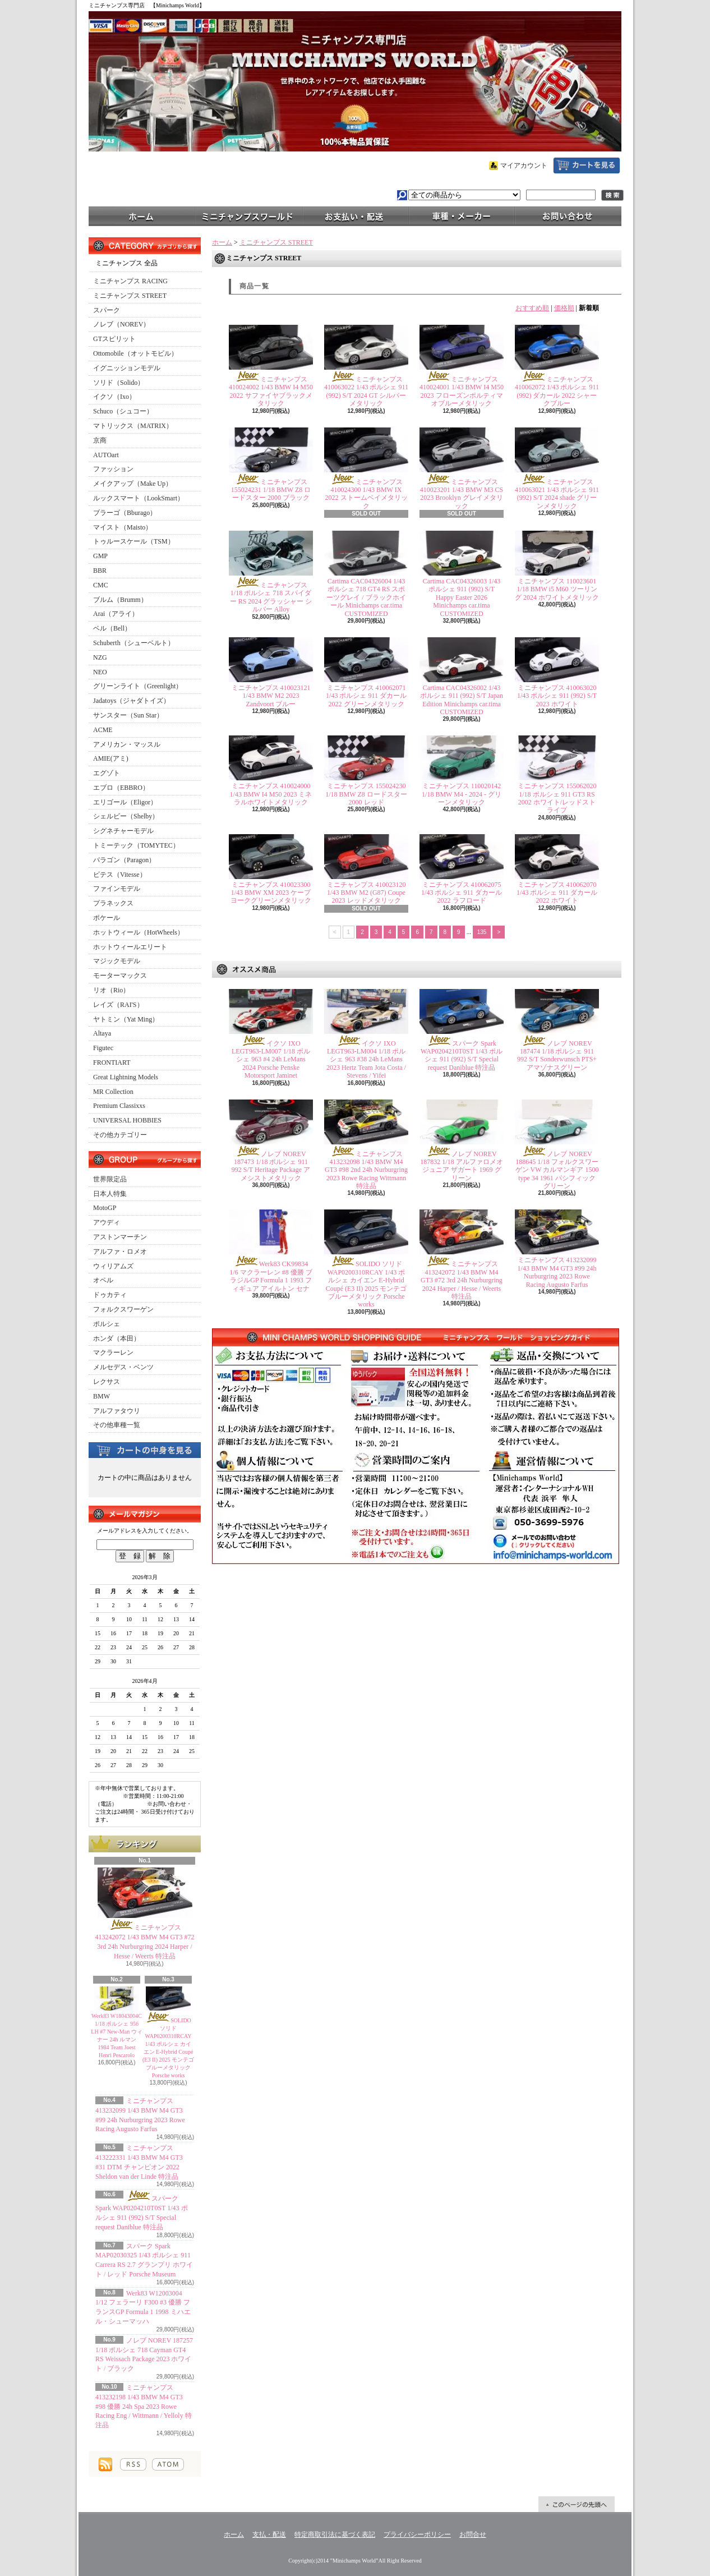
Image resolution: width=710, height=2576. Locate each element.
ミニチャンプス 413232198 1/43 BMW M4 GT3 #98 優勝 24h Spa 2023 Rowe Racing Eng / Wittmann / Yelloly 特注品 (143, 2406)
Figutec (103, 1048)
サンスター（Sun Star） (128, 715)
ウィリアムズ (113, 1266)
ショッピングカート (586, 165)
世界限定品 (110, 1179)
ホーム (142, 215)
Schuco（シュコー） (123, 411)
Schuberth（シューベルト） (133, 643)
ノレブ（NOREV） (121, 324)
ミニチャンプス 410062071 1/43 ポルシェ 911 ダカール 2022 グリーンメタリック (366, 696)
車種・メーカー (461, 215)
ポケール (106, 918)
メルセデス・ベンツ (123, 1367)
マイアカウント (523, 165)
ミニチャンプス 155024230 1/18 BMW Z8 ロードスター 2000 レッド (366, 794)
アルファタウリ (116, 1411)
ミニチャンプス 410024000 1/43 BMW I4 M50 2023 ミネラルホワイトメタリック (271, 794)
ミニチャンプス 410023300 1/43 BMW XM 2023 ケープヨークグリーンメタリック (270, 893)
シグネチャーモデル (123, 831)
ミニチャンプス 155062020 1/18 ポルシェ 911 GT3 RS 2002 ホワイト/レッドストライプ (557, 798)
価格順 (564, 308)
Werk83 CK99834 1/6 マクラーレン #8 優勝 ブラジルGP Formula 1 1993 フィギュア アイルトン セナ (270, 1276)
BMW (101, 1396)
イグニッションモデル (126, 368)
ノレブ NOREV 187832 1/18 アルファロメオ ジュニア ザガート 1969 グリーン (461, 1166)
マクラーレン (113, 1352)
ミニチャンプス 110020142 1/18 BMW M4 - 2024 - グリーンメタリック (461, 794)
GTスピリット (114, 339)
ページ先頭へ (576, 2504)
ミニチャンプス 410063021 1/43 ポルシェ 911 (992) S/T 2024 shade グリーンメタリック (557, 494)
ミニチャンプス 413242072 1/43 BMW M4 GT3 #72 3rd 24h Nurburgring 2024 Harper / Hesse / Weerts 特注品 (461, 1280)
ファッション (113, 469)
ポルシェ (106, 1324)
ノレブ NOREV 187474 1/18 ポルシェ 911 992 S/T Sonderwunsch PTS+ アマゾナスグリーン (557, 1055)
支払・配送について (355, 215)
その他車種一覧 (116, 1425)
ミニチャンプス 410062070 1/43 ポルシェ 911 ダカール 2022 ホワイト (557, 893)
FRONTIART (112, 1062)
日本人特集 (110, 1194)
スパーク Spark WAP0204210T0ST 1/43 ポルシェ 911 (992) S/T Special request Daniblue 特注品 (461, 1055)
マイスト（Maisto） (122, 527)
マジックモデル (116, 961)
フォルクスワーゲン (123, 1309)
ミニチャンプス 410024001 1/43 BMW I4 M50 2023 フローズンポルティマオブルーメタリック (461, 391)
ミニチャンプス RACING (130, 281)
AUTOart (106, 455)
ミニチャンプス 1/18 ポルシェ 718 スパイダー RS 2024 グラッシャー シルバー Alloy (271, 597)
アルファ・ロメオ (120, 1251)
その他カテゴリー (120, 1135)
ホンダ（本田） (116, 1338)
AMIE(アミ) (110, 758)
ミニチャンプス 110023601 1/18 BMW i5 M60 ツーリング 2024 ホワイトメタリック (557, 589)
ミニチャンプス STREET (130, 296)
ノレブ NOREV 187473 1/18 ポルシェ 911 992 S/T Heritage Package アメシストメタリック (271, 1166)
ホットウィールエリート (130, 947)
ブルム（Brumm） (120, 600)
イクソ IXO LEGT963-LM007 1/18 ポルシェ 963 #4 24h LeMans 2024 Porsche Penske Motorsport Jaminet (271, 1059)
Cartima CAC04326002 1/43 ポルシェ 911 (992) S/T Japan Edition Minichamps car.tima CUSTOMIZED (461, 700)
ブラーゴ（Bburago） (124, 513)
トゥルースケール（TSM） (133, 541)
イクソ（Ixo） (114, 397)
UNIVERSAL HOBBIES (127, 1120)
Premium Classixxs (119, 1106)
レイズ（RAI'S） (118, 1005)
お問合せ (568, 215)
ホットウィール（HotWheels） (138, 932)
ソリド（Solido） (118, 383)
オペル (103, 1280)
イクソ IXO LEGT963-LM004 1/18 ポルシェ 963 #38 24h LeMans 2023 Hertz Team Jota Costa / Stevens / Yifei (366, 1059)
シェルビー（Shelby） (126, 816)
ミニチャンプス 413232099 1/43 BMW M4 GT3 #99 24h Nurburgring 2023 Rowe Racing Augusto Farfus (557, 1272)
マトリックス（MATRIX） (133, 426)
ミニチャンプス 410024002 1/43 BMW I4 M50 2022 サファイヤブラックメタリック (271, 391)
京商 (100, 440)
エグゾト (106, 773)
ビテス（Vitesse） (119, 874)
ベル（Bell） (112, 628)
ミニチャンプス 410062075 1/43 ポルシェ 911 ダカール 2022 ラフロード (461, 893)
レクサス (106, 1382)
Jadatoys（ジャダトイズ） (131, 701)
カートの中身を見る (145, 1449)
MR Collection (113, 1092)
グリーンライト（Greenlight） (137, 686)
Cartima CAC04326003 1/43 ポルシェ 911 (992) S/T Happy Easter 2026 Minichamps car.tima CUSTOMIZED (462, 597)
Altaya (102, 1033)
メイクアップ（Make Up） (132, 483)
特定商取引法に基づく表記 (334, 2534)
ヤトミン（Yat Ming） (126, 1019)
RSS (133, 2464)
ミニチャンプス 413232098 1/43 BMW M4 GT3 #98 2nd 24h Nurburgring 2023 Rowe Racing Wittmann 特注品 (366, 1170)
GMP (100, 556)
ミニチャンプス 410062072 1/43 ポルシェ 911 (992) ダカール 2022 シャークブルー (557, 391)
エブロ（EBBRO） (121, 788)
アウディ (106, 1222)
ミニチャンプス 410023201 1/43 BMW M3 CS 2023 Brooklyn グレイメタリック (461, 494)
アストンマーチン (120, 1237)
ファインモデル (116, 889)
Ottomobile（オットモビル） (135, 353)
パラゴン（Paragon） (124, 860)
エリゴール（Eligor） (125, 802)
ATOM (168, 2464)
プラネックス (113, 903)
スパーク (106, 310)
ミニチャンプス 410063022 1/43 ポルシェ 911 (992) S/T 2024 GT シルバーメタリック (366, 391)
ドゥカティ (110, 1295)
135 (482, 932)
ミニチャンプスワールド (248, 215)
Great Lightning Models (125, 1077)
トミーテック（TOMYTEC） (136, 845)
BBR (100, 570)
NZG (100, 657)
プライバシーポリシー (417, 2534)
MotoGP (104, 1208)
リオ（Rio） (111, 990)
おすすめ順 (532, 308)
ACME (103, 730)
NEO (100, 672)
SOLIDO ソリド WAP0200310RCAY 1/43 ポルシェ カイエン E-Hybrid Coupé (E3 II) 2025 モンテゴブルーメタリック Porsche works (366, 1284)
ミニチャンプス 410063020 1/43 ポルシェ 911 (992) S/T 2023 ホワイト (557, 696)
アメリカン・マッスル (126, 744)
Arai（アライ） (116, 614)
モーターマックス (120, 975)
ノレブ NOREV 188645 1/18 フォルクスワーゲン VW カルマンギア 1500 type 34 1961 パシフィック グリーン (557, 1170)
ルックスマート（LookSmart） (138, 498)
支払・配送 (269, 2534)
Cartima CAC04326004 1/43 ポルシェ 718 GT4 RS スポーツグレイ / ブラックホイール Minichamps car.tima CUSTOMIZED (365, 597)
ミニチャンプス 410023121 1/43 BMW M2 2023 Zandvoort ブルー (271, 696)
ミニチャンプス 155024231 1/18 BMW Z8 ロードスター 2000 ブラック (271, 490)
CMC (100, 585)
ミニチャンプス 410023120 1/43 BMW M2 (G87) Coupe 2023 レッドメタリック (366, 893)
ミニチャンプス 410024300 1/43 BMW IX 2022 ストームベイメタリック (366, 494)
